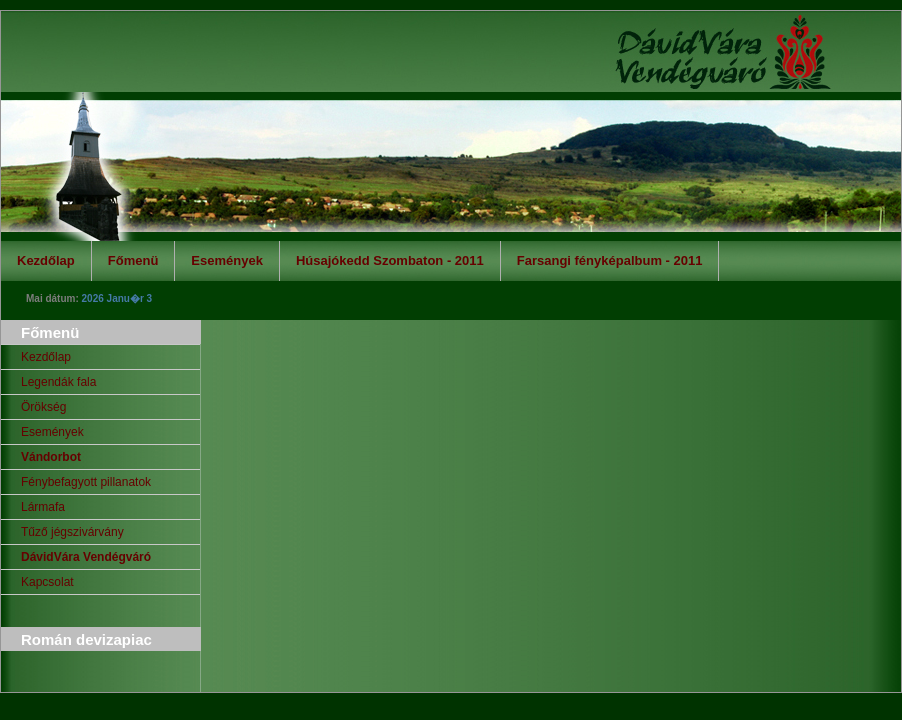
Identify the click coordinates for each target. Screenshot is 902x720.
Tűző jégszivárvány (72, 532)
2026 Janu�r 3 (117, 298)
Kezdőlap (46, 260)
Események (227, 260)
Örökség (43, 407)
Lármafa (43, 507)
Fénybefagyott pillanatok (86, 482)
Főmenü (133, 260)
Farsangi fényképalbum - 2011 (610, 260)
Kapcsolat (47, 582)
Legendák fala (58, 382)
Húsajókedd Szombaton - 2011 (390, 260)
